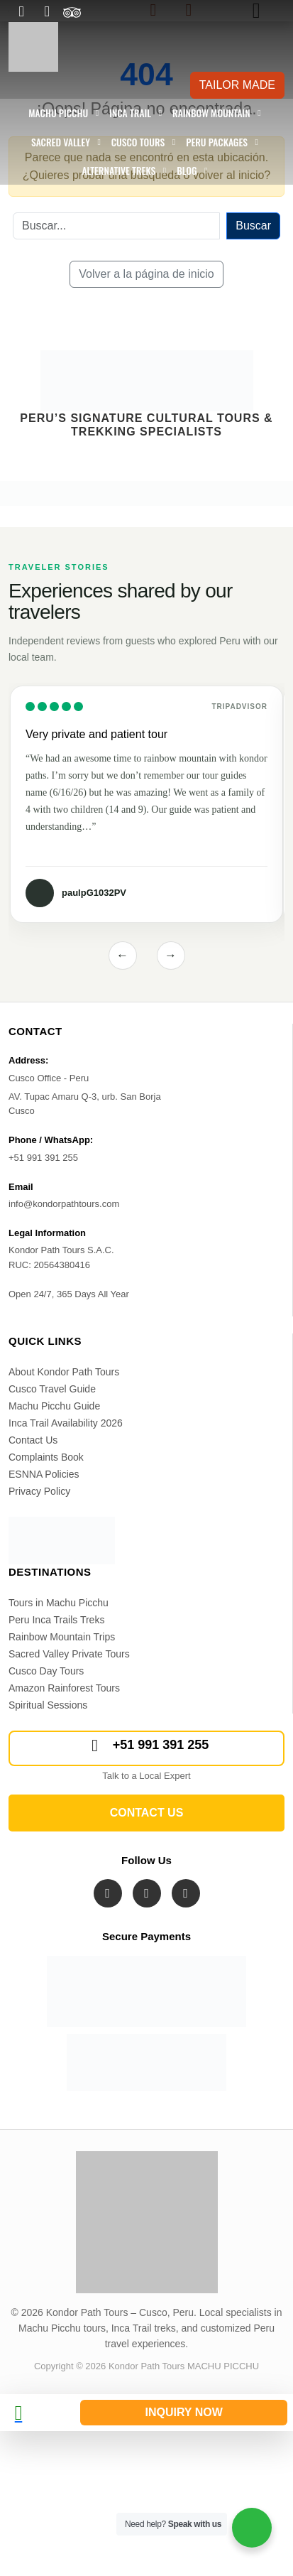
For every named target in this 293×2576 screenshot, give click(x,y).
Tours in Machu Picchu (59, 1602)
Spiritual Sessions (48, 1705)
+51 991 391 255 (146, 1745)
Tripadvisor (239, 706)
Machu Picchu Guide (54, 1406)
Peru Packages (217, 142)
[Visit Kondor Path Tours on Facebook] (108, 1893)
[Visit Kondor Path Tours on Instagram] (147, 1893)
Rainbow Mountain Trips (62, 1637)
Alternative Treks (118, 170)
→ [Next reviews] (171, 955)
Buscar (253, 226)
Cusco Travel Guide (52, 1389)
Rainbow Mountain (211, 113)
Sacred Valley (60, 142)
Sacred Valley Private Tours (69, 1654)
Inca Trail (130, 113)
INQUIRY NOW (183, 2412)
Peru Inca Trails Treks (56, 1619)
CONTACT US (147, 1813)
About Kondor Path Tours (64, 1372)
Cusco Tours (138, 142)
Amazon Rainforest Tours (64, 1688)
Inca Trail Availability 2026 (66, 1423)
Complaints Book (46, 1457)
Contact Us (33, 1440)
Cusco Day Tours (46, 1671)
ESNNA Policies (44, 1474)
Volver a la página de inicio (146, 274)
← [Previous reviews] (122, 955)
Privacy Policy (39, 1491)
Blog (187, 170)
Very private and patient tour (96, 734)
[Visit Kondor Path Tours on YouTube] (186, 1893)
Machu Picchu (58, 113)
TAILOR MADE (237, 85)
